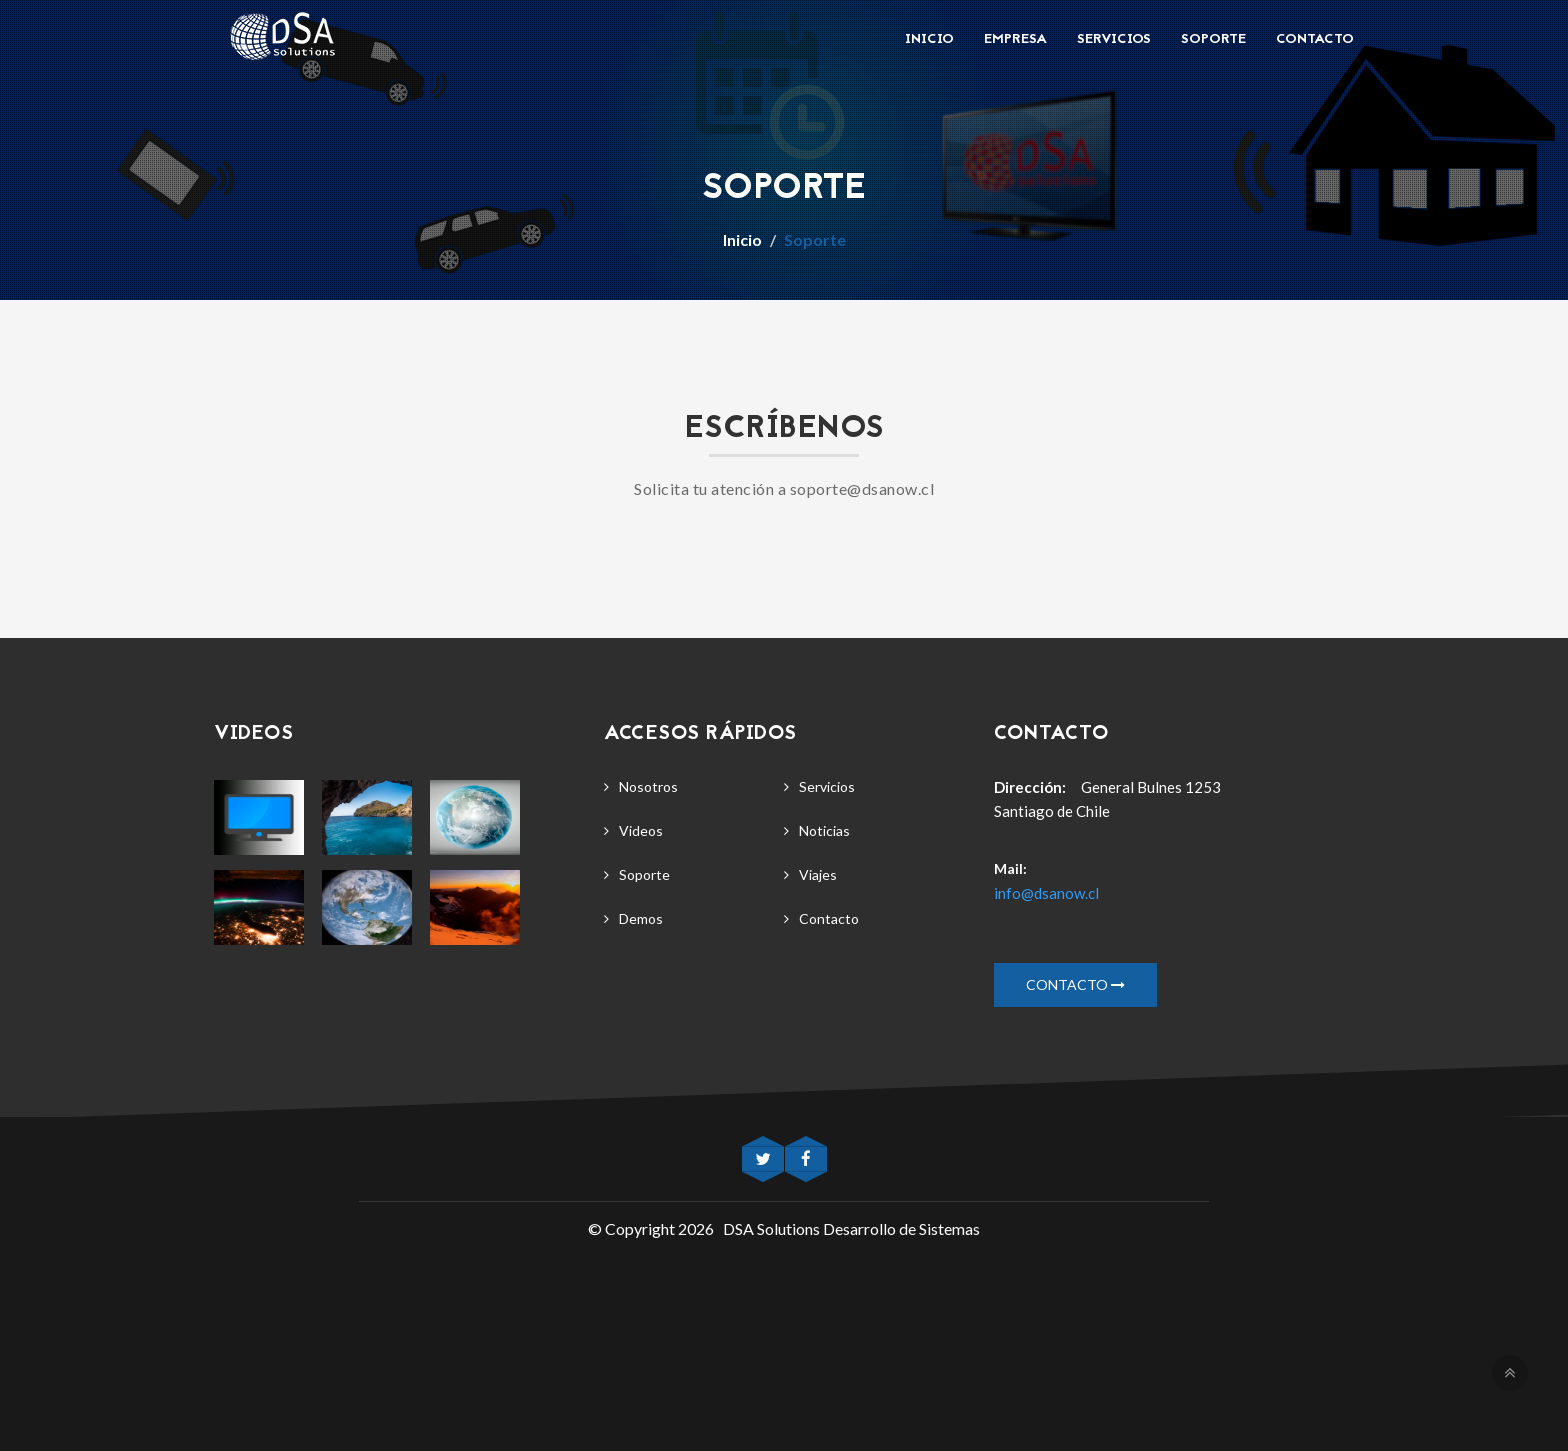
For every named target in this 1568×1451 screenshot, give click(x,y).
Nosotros (648, 786)
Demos (641, 918)
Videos (641, 830)
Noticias (824, 830)
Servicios (1114, 39)
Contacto (1315, 39)
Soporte (1213, 39)
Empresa (1015, 39)
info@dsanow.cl (1046, 893)
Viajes (818, 874)
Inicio (929, 39)
